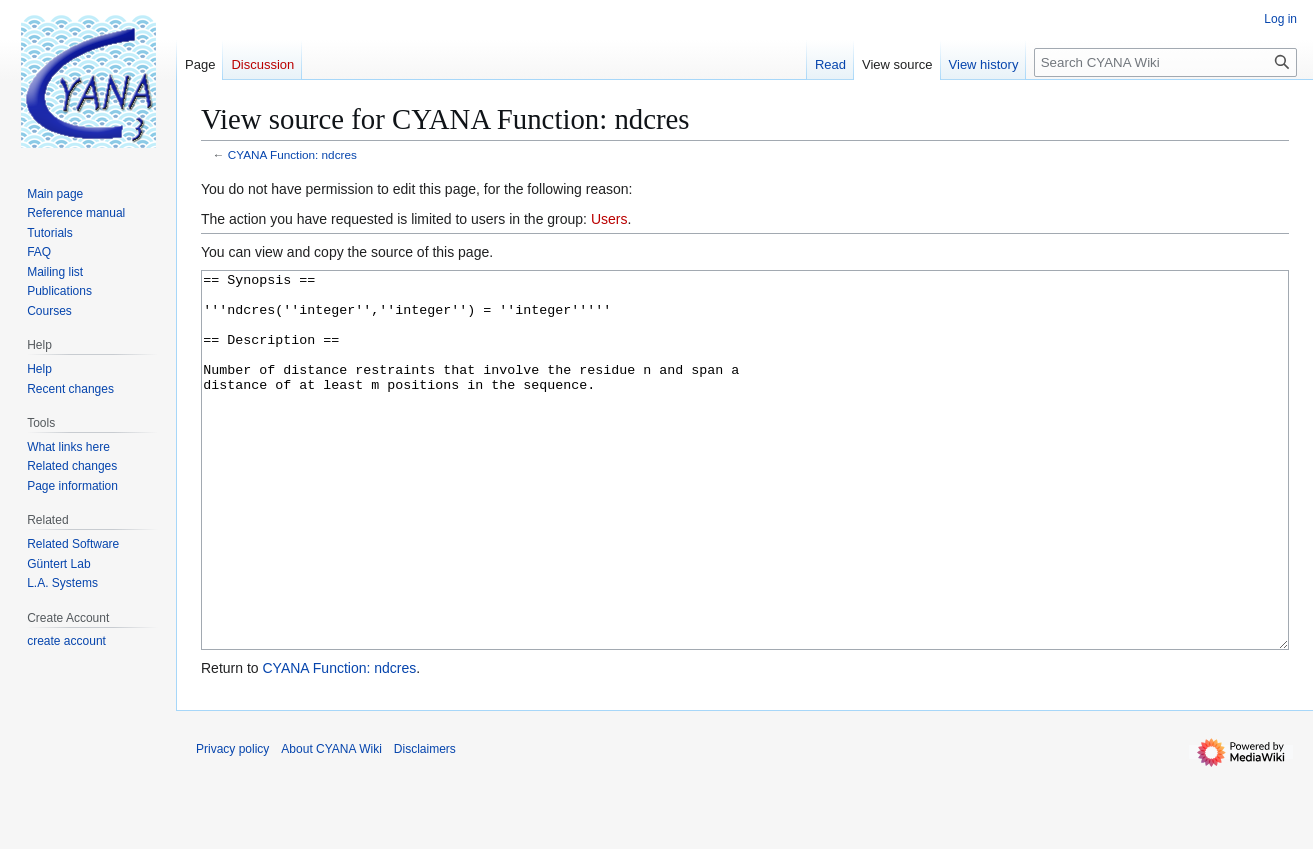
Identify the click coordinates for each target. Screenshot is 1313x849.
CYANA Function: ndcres (292, 154)
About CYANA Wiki (331, 824)
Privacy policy (232, 824)
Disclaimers (425, 824)
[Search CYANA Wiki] (1165, 62)
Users (609, 219)
